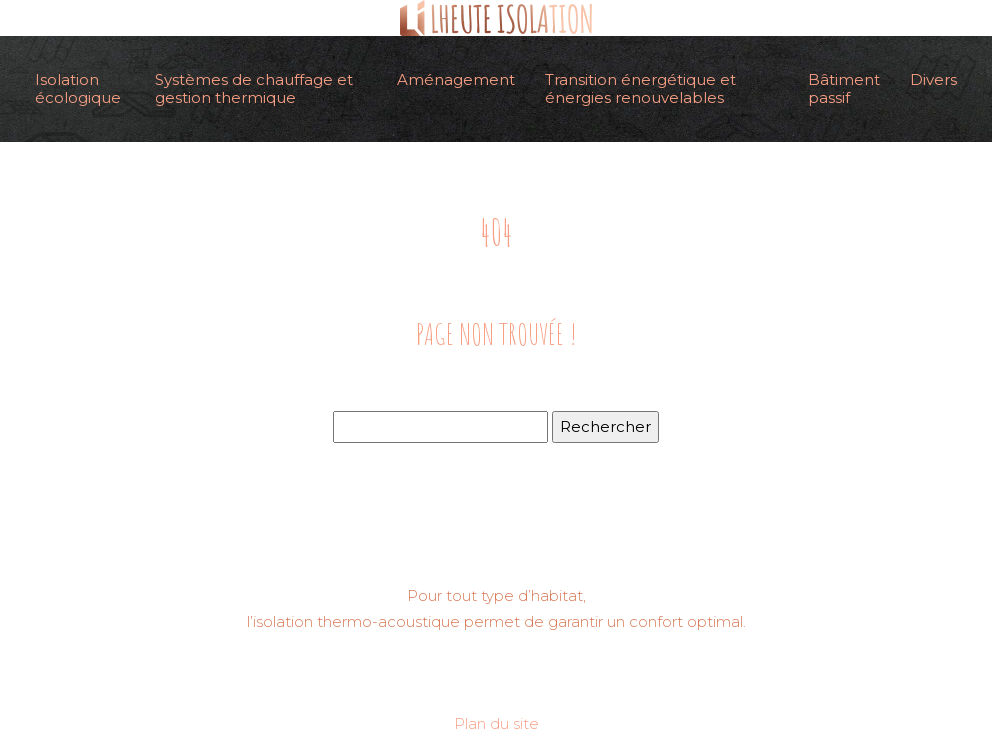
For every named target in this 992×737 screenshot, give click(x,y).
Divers (933, 79)
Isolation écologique (78, 88)
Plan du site (496, 723)
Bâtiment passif (844, 88)
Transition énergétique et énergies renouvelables (640, 88)
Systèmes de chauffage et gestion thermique (254, 88)
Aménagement (456, 79)
